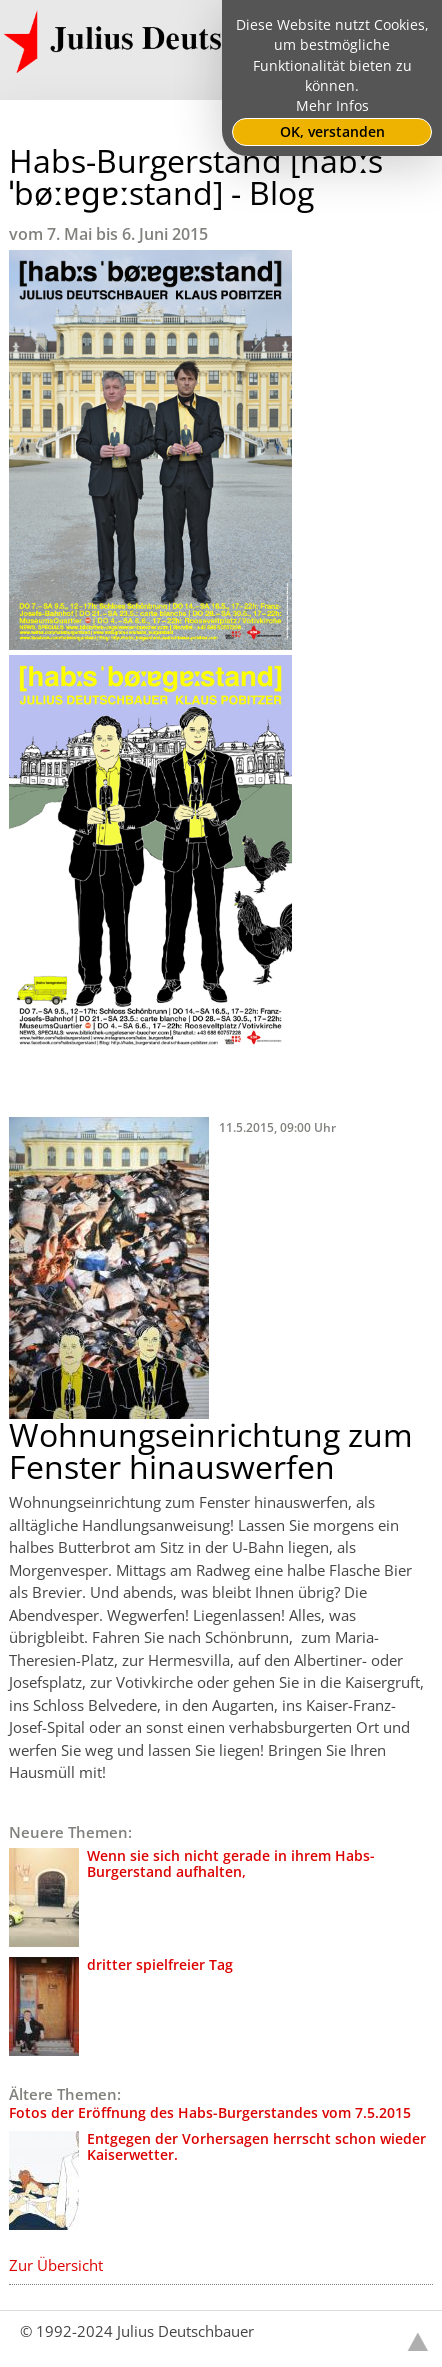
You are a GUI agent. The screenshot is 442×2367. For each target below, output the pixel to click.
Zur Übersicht (56, 2265)
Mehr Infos (332, 106)
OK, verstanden (332, 132)
